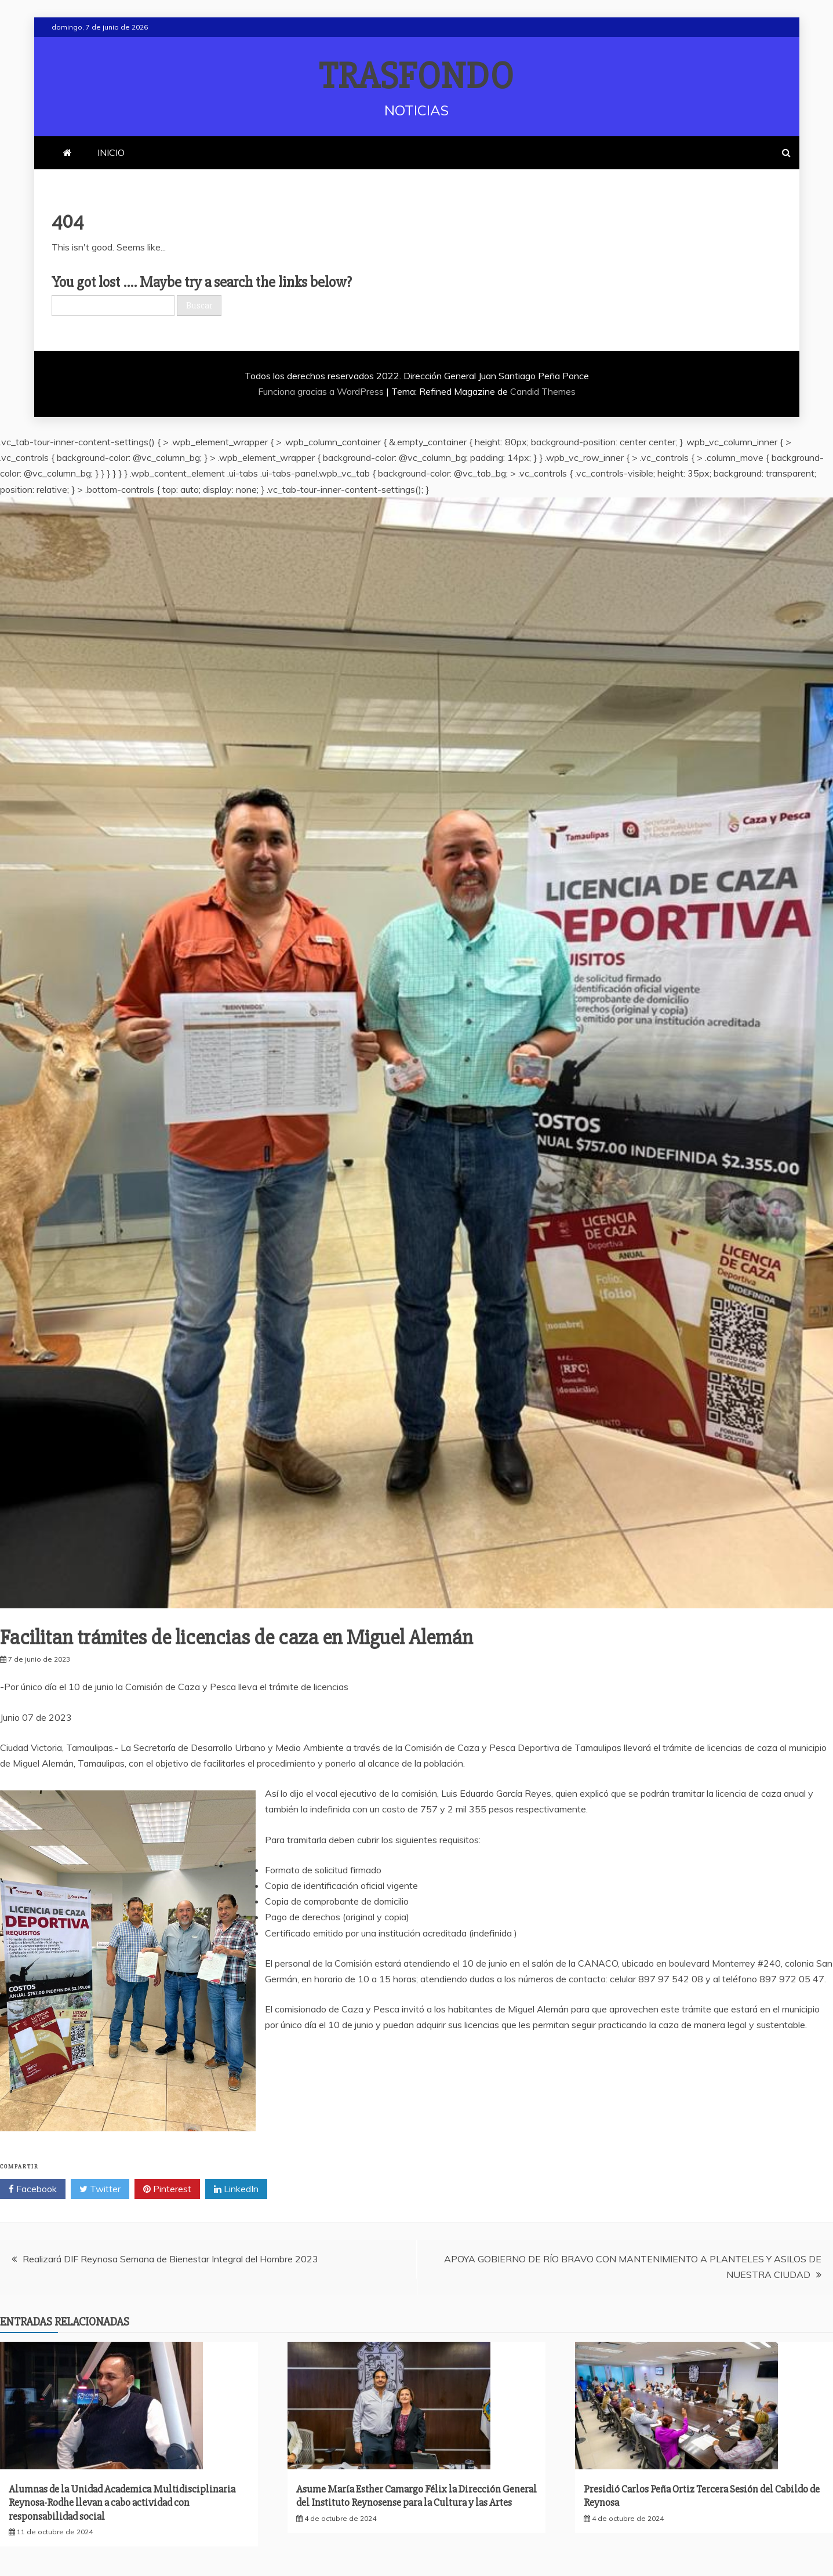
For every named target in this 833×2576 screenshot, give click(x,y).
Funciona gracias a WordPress (322, 391)
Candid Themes (543, 391)
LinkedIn (236, 2189)
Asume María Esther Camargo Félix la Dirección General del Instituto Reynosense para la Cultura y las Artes (416, 2496)
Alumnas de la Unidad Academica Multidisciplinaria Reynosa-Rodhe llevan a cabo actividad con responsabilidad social (122, 2503)
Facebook (33, 2189)
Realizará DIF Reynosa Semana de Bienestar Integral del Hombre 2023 (170, 2259)
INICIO (111, 152)
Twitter (100, 2189)
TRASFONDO (416, 76)
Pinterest (167, 2189)
